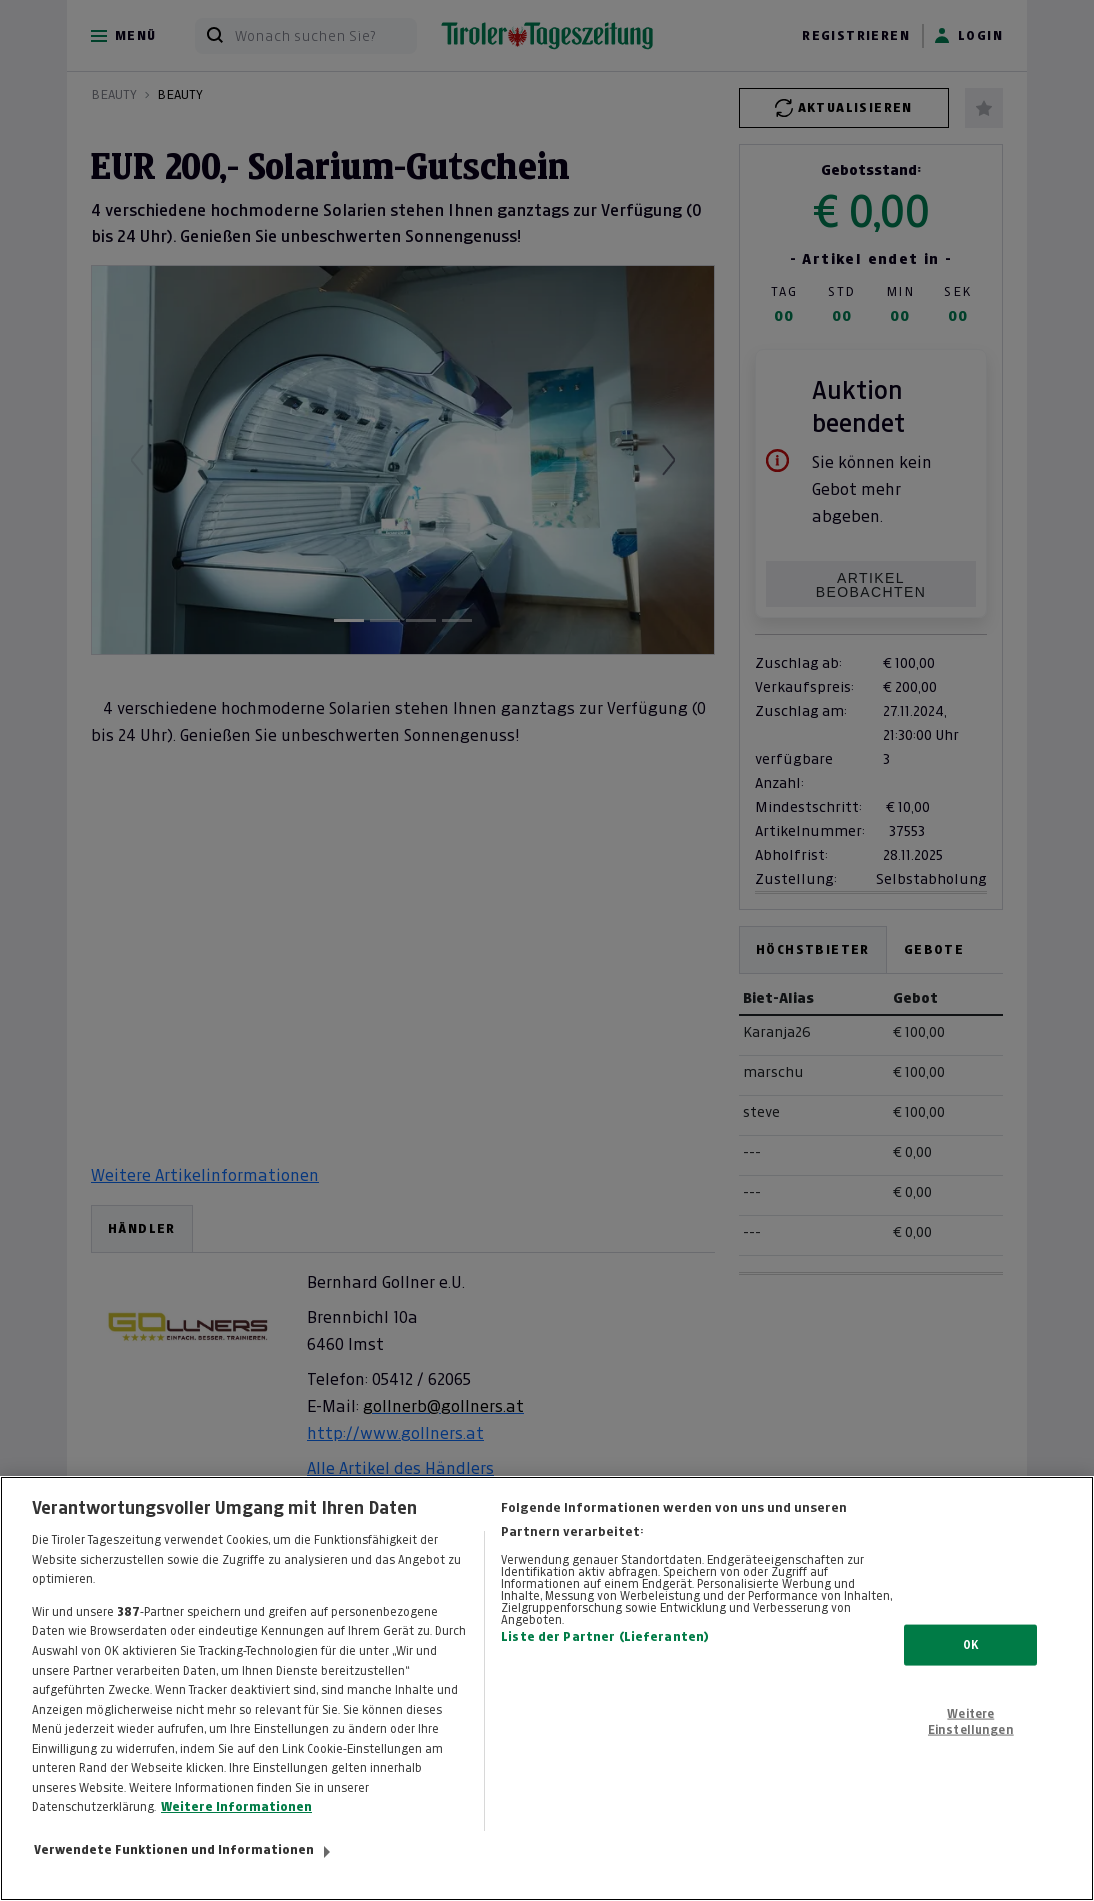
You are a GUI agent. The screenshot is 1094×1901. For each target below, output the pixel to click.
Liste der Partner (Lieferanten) (605, 1637)
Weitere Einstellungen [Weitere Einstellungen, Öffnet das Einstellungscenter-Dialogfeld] (971, 1722)
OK (970, 1644)
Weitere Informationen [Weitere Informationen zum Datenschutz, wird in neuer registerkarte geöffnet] (236, 1807)
